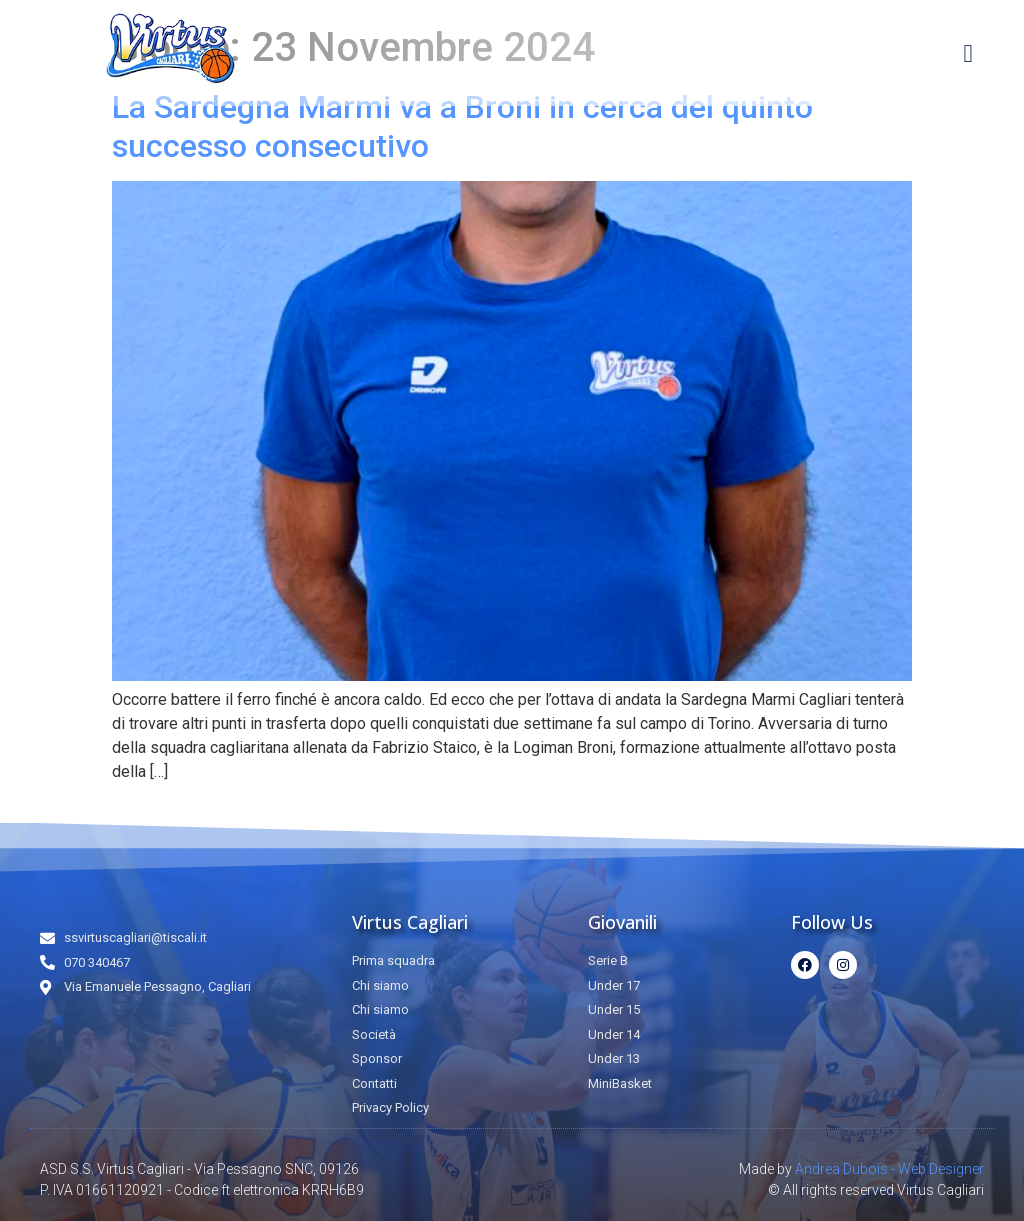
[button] (968, 53)
